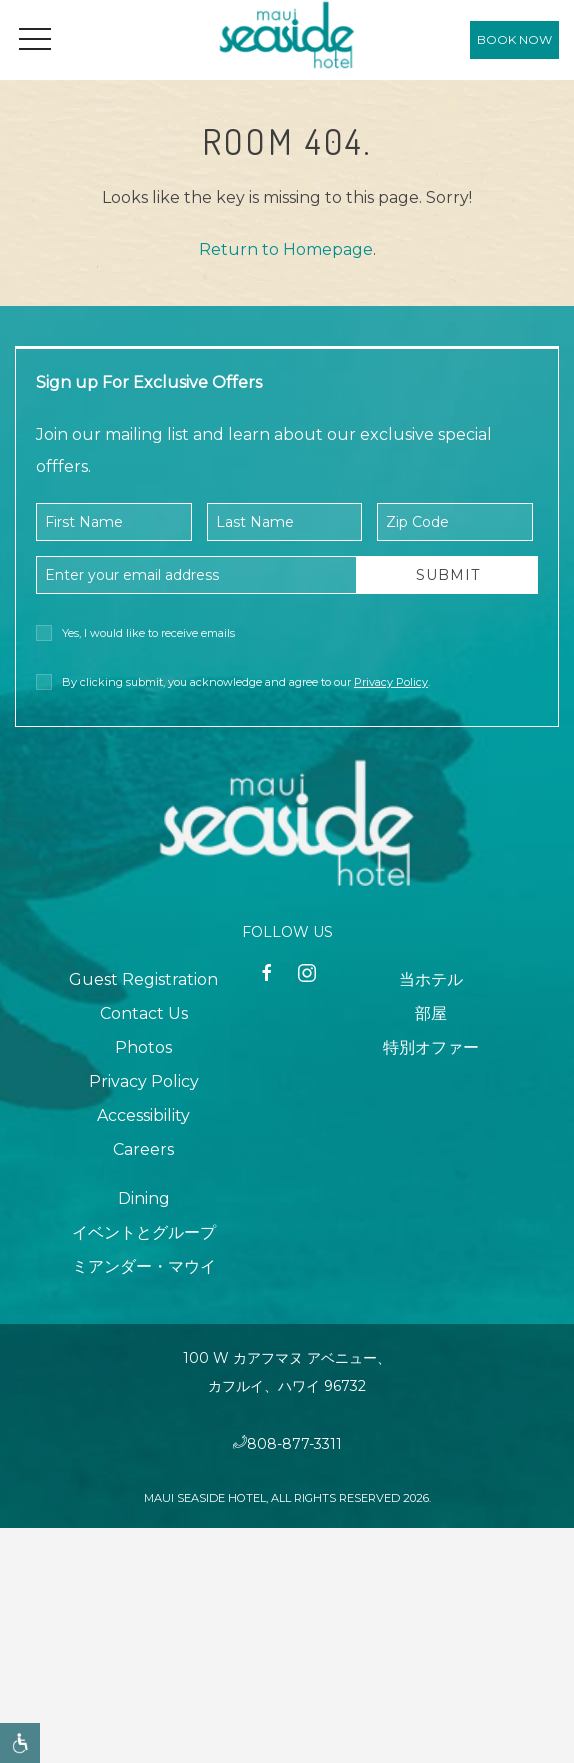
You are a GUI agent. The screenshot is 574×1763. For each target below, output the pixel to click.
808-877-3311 (294, 1444)
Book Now (514, 39)
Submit (448, 575)
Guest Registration (143, 979)
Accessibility (143, 1115)
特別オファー (431, 1047)
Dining (144, 1198)
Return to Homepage (286, 249)
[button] (35, 40)
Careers (143, 1149)
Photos (143, 1047)
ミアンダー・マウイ (144, 1266)
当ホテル (431, 979)
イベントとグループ (144, 1232)
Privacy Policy (391, 682)
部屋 (431, 1013)
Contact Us (144, 1013)
